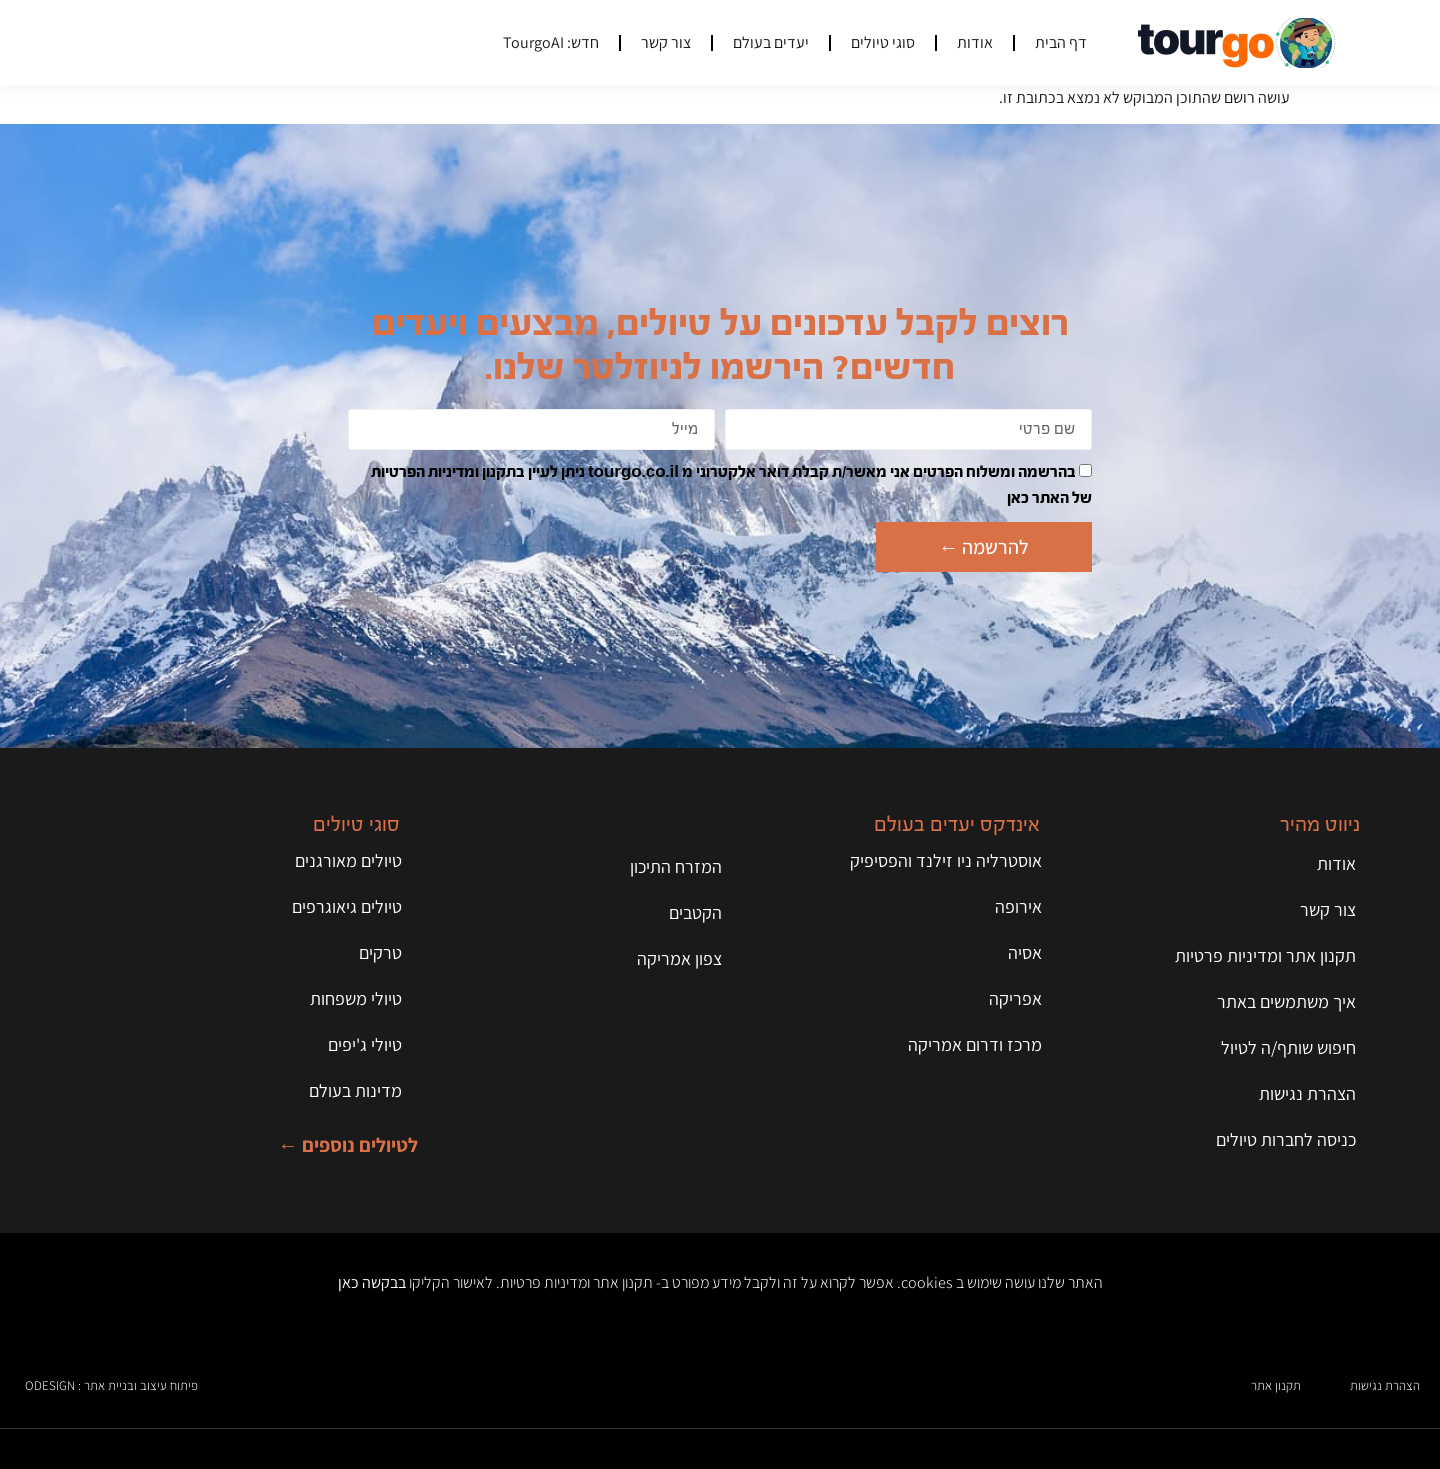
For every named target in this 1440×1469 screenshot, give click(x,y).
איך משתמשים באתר (1286, 1001)
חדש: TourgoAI (551, 42)
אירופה (1018, 906)
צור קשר (666, 42)
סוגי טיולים (883, 42)
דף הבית (1061, 42)
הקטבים (695, 912)
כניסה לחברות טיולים (1286, 1139)
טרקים (380, 952)
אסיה (1025, 952)
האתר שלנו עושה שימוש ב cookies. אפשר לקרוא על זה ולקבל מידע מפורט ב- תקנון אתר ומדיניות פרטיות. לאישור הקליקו (720, 1282)
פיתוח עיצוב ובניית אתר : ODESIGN (111, 1385)
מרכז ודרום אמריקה (975, 1044)
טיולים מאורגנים (348, 860)
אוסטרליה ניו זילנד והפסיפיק (946, 860)
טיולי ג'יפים (365, 1044)
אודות (975, 42)
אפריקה (1015, 998)
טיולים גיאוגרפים (347, 906)
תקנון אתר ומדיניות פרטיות (1265, 955)
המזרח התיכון (676, 866)
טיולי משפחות (356, 998)
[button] (180, 43)
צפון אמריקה (679, 958)
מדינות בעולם (355, 1090)
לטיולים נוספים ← (348, 1145)
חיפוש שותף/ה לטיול (1288, 1047)
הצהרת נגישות (1307, 1093)
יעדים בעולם (771, 42)
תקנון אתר (1276, 1385)
